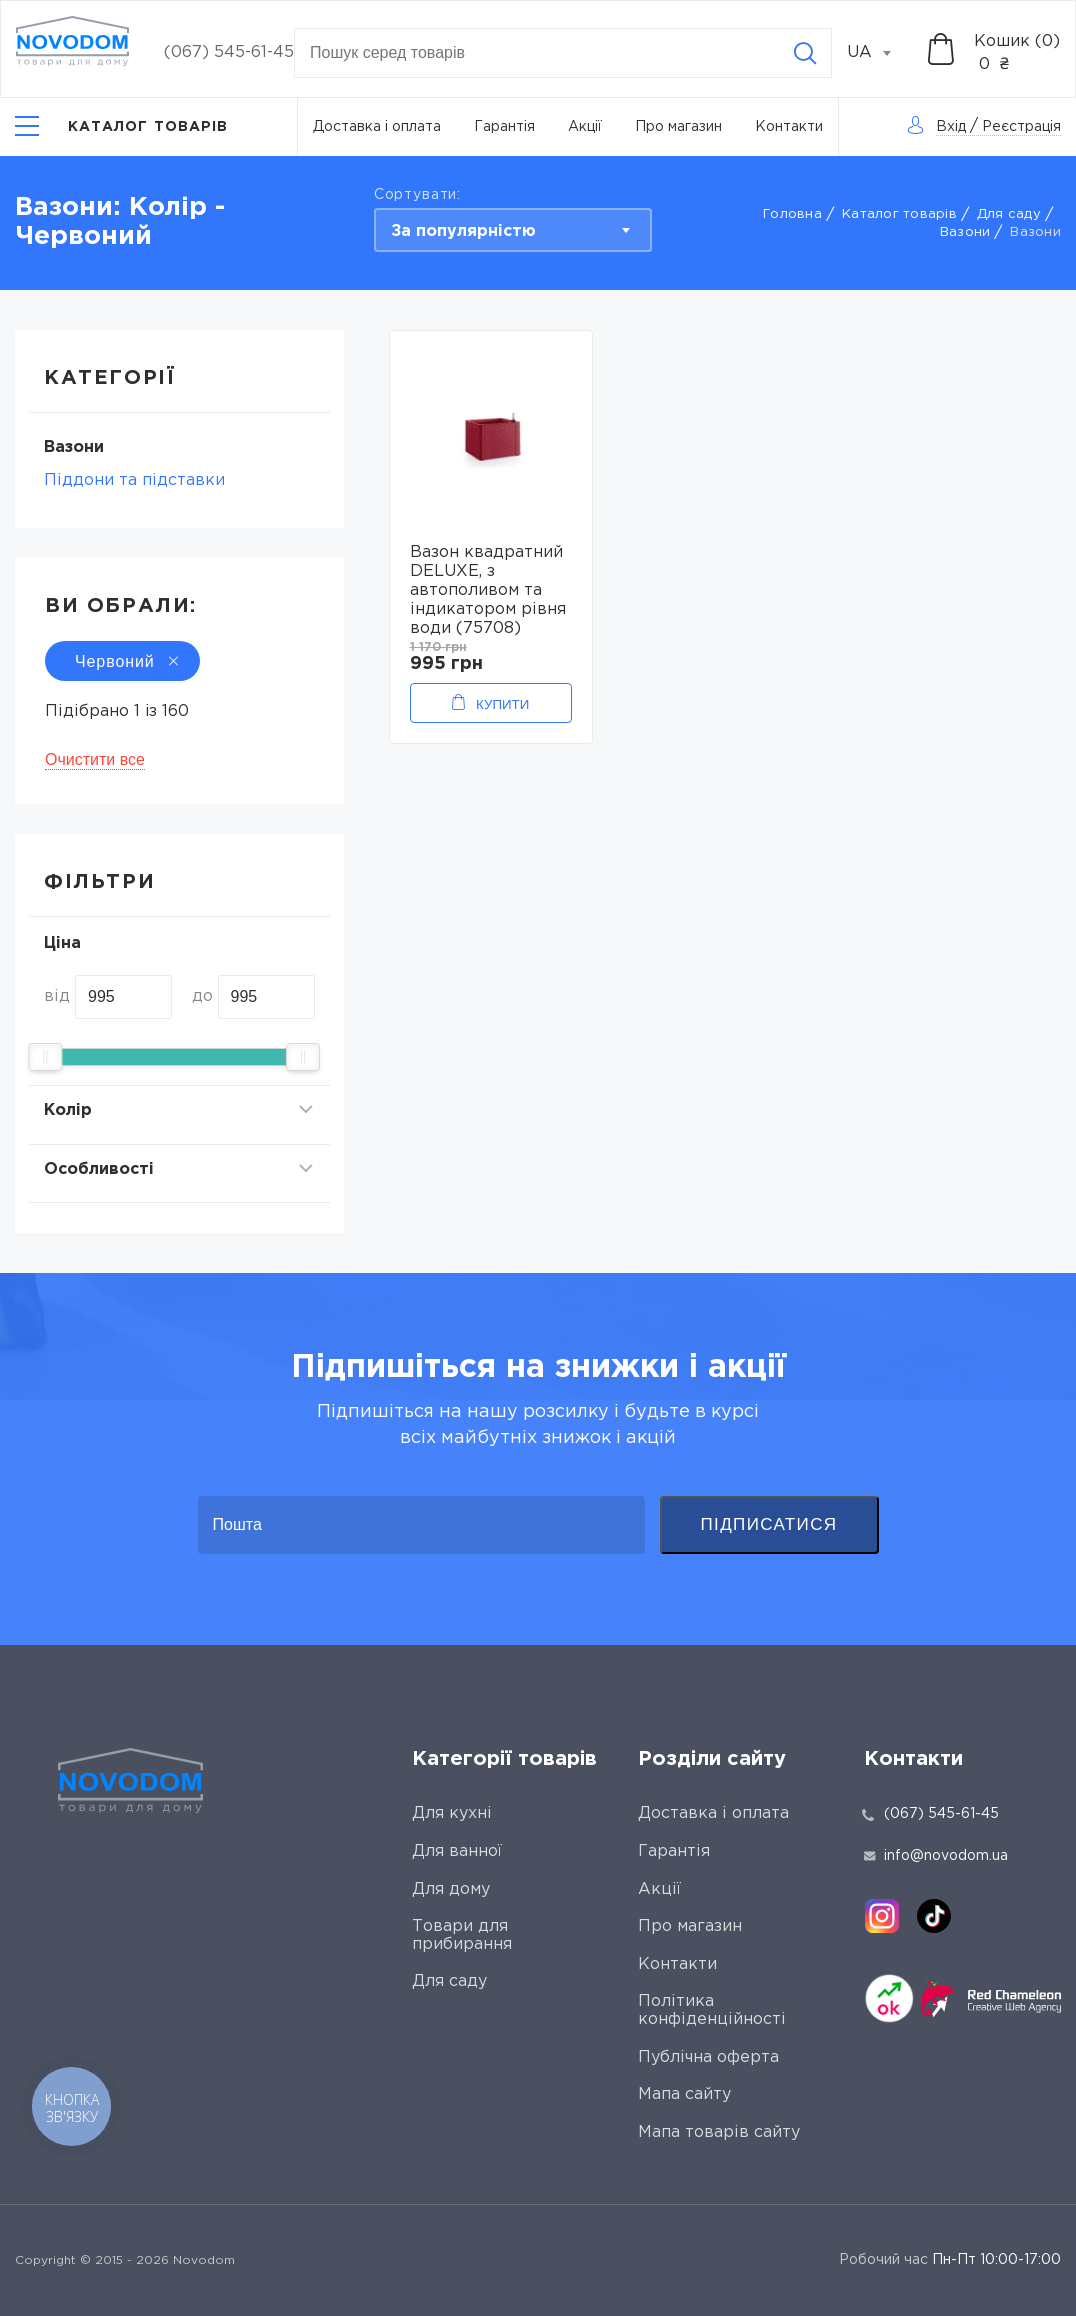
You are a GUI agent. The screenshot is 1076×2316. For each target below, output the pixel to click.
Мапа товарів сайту (719, 2132)
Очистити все (95, 759)
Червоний (122, 661)
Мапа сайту (684, 2094)
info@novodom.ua (936, 1856)
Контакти (789, 127)
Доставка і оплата (377, 127)
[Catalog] (122, 126)
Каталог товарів (899, 214)
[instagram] (882, 1916)
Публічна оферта (708, 2057)
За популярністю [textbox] (463, 231)
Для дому (451, 1889)
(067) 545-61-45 (229, 52)
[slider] (45, 1057)
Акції (585, 127)
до (202, 996)
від (57, 996)
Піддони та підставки (134, 480)
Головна (792, 214)
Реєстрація (1021, 127)
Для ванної (457, 1851)
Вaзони (965, 232)
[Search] (805, 53)
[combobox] (880, 53)
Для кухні (452, 1813)
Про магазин (678, 127)
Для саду (1009, 214)
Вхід (951, 127)
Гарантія (504, 127)
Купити (502, 704)
